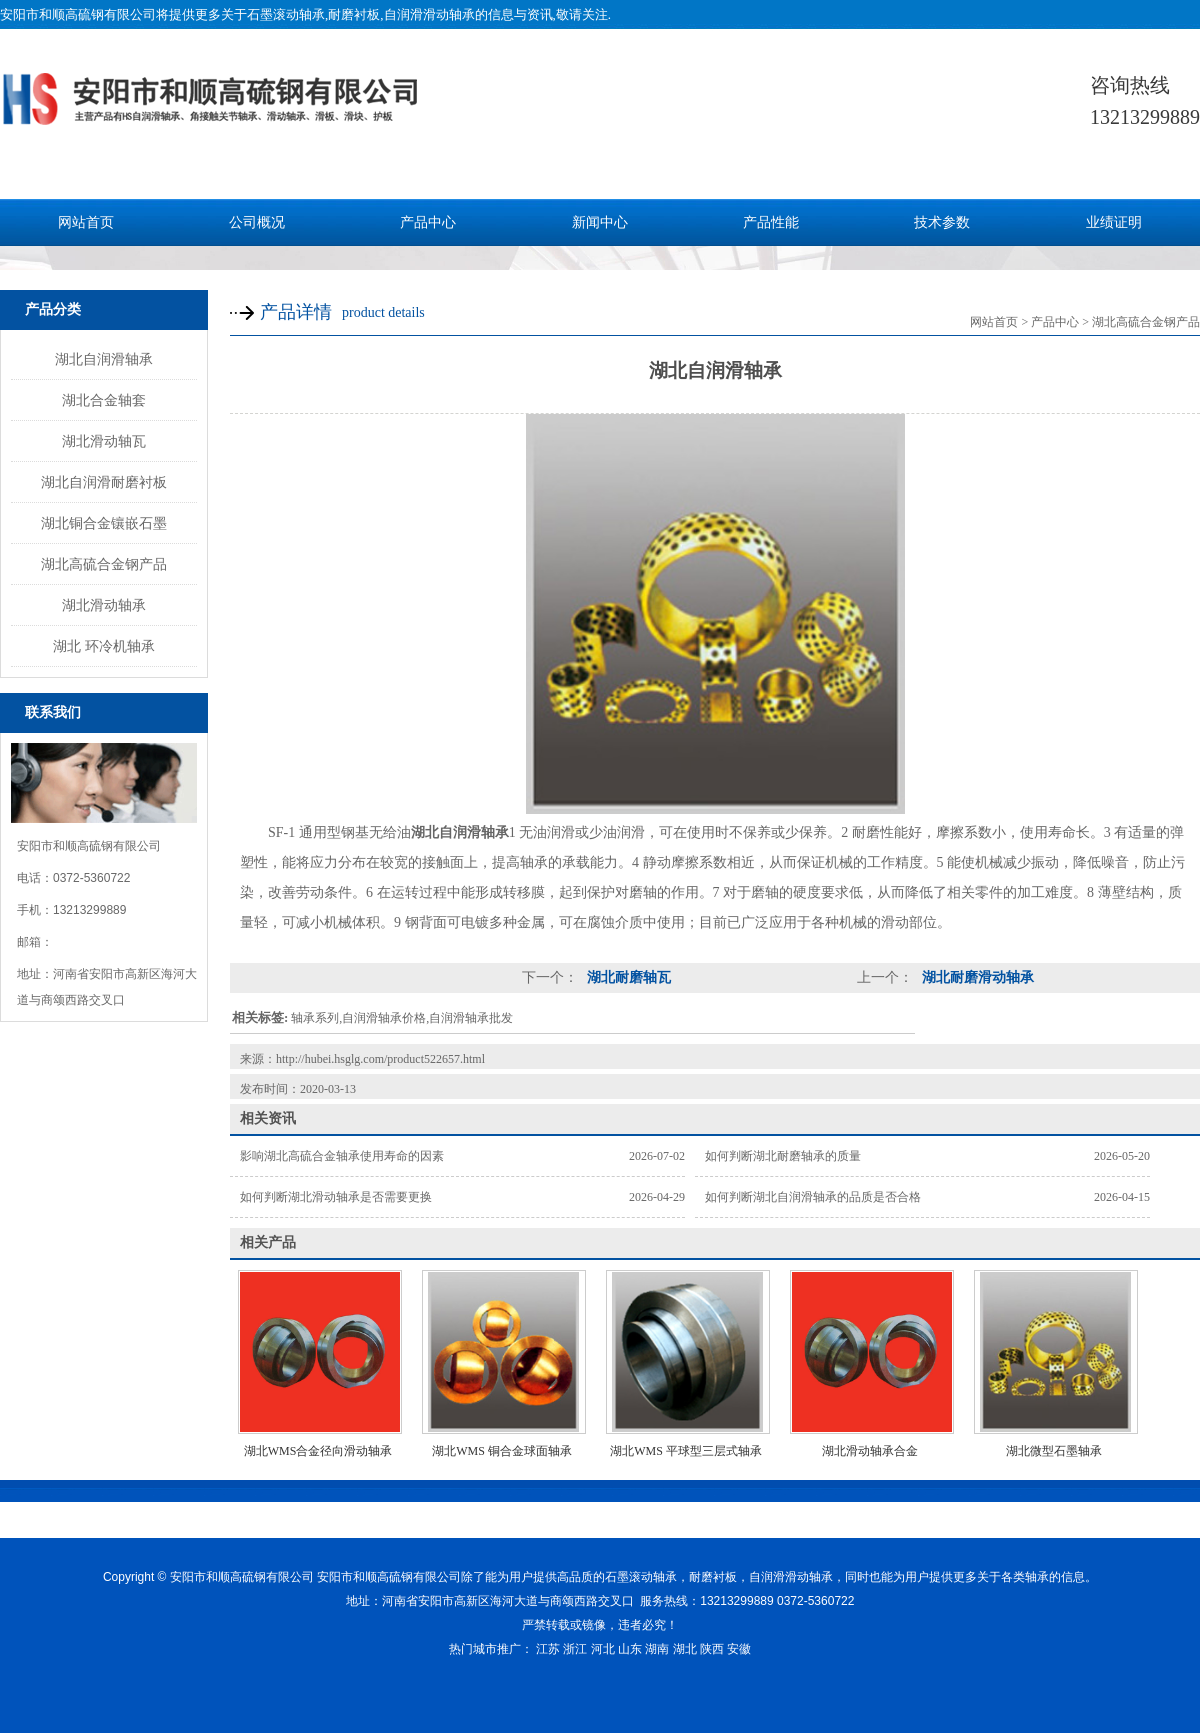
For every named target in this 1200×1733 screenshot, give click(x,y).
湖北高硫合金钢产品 (104, 564)
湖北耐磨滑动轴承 (976, 977)
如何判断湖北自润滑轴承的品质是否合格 (813, 1197)
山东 (630, 1649)
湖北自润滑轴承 (104, 359)
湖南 (657, 1649)
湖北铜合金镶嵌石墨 (104, 523)
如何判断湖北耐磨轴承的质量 (783, 1156)
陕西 (712, 1649)
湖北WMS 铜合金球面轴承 (502, 1451)
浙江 (575, 1649)
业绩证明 (1114, 222)
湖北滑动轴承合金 (870, 1451)
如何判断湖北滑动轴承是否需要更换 (336, 1197)
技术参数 (942, 222)
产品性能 (771, 222)
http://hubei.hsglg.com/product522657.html (380, 1059)
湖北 (685, 1649)
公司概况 (257, 222)
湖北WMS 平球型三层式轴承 (686, 1451)
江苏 (548, 1649)
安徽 (739, 1649)
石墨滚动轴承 (286, 14)
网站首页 (86, 222)
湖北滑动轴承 (104, 605)
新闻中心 (600, 222)
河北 (603, 1649)
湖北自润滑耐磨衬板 (104, 482)
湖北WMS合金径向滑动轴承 (318, 1451)
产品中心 (428, 222)
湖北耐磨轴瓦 (627, 977)
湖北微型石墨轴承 (1054, 1451)
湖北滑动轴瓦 (104, 441)
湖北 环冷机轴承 (104, 646)
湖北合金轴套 (104, 400)
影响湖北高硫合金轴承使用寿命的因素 (342, 1156)
